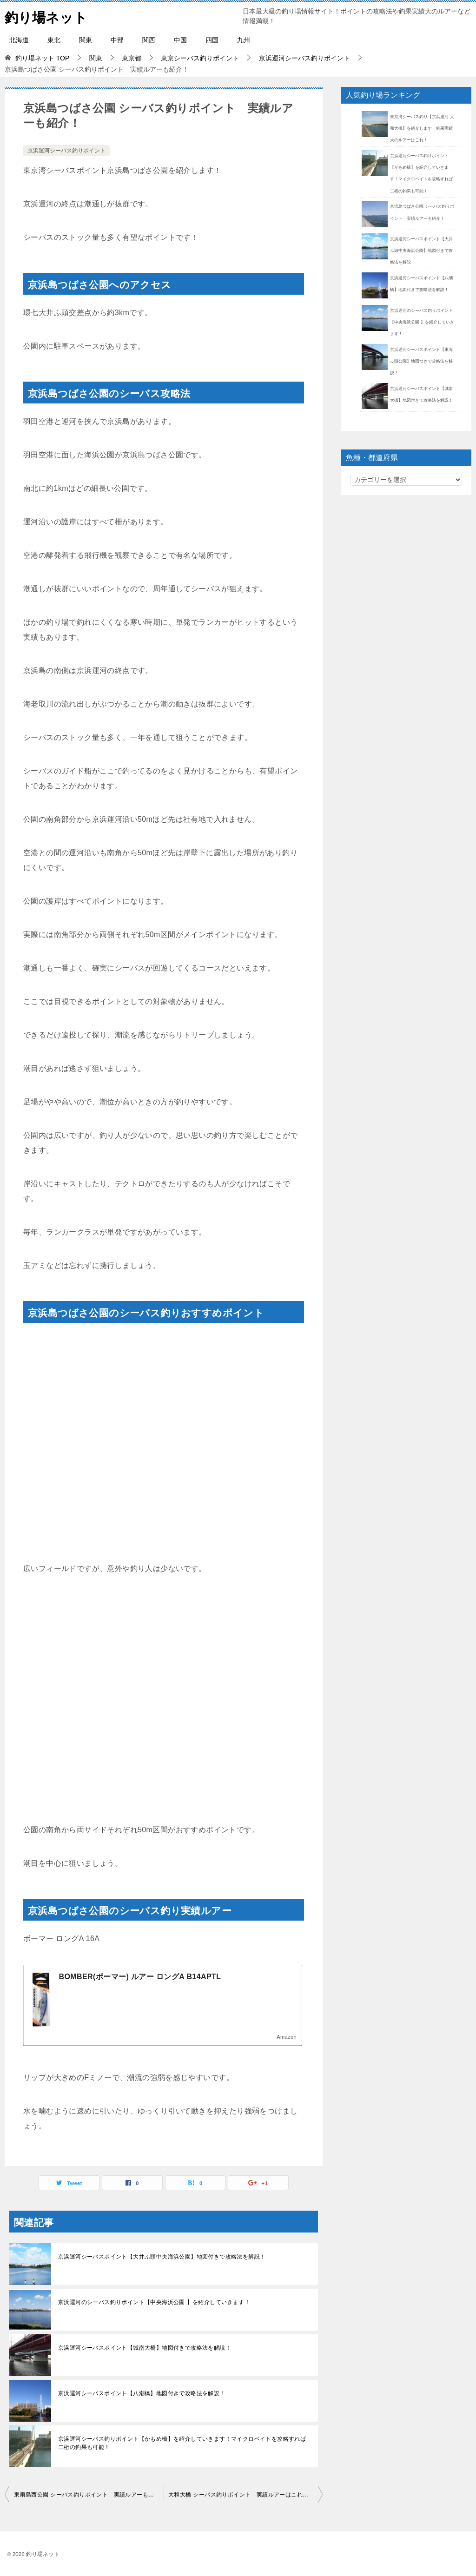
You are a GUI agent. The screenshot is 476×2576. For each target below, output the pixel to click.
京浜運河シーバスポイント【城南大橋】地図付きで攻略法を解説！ (144, 2348)
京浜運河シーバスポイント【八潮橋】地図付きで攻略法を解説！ (141, 2393)
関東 (85, 40)
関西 (148, 40)
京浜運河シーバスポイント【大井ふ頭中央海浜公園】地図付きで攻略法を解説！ (161, 2256)
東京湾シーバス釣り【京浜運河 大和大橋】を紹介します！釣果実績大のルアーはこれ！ (422, 128)
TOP (42, 58)
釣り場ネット (47, 16)
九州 (243, 40)
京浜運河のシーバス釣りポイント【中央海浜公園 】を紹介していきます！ (154, 2302)
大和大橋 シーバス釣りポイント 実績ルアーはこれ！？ (241, 2494)
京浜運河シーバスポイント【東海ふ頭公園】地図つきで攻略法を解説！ (421, 361)
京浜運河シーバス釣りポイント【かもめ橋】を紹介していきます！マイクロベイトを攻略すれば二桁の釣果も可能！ (182, 2443)
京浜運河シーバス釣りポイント (66, 150)
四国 (211, 40)
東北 (53, 40)
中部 (117, 40)
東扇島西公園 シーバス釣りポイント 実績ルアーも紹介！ (89, 2494)
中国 (180, 40)
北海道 (19, 40)
